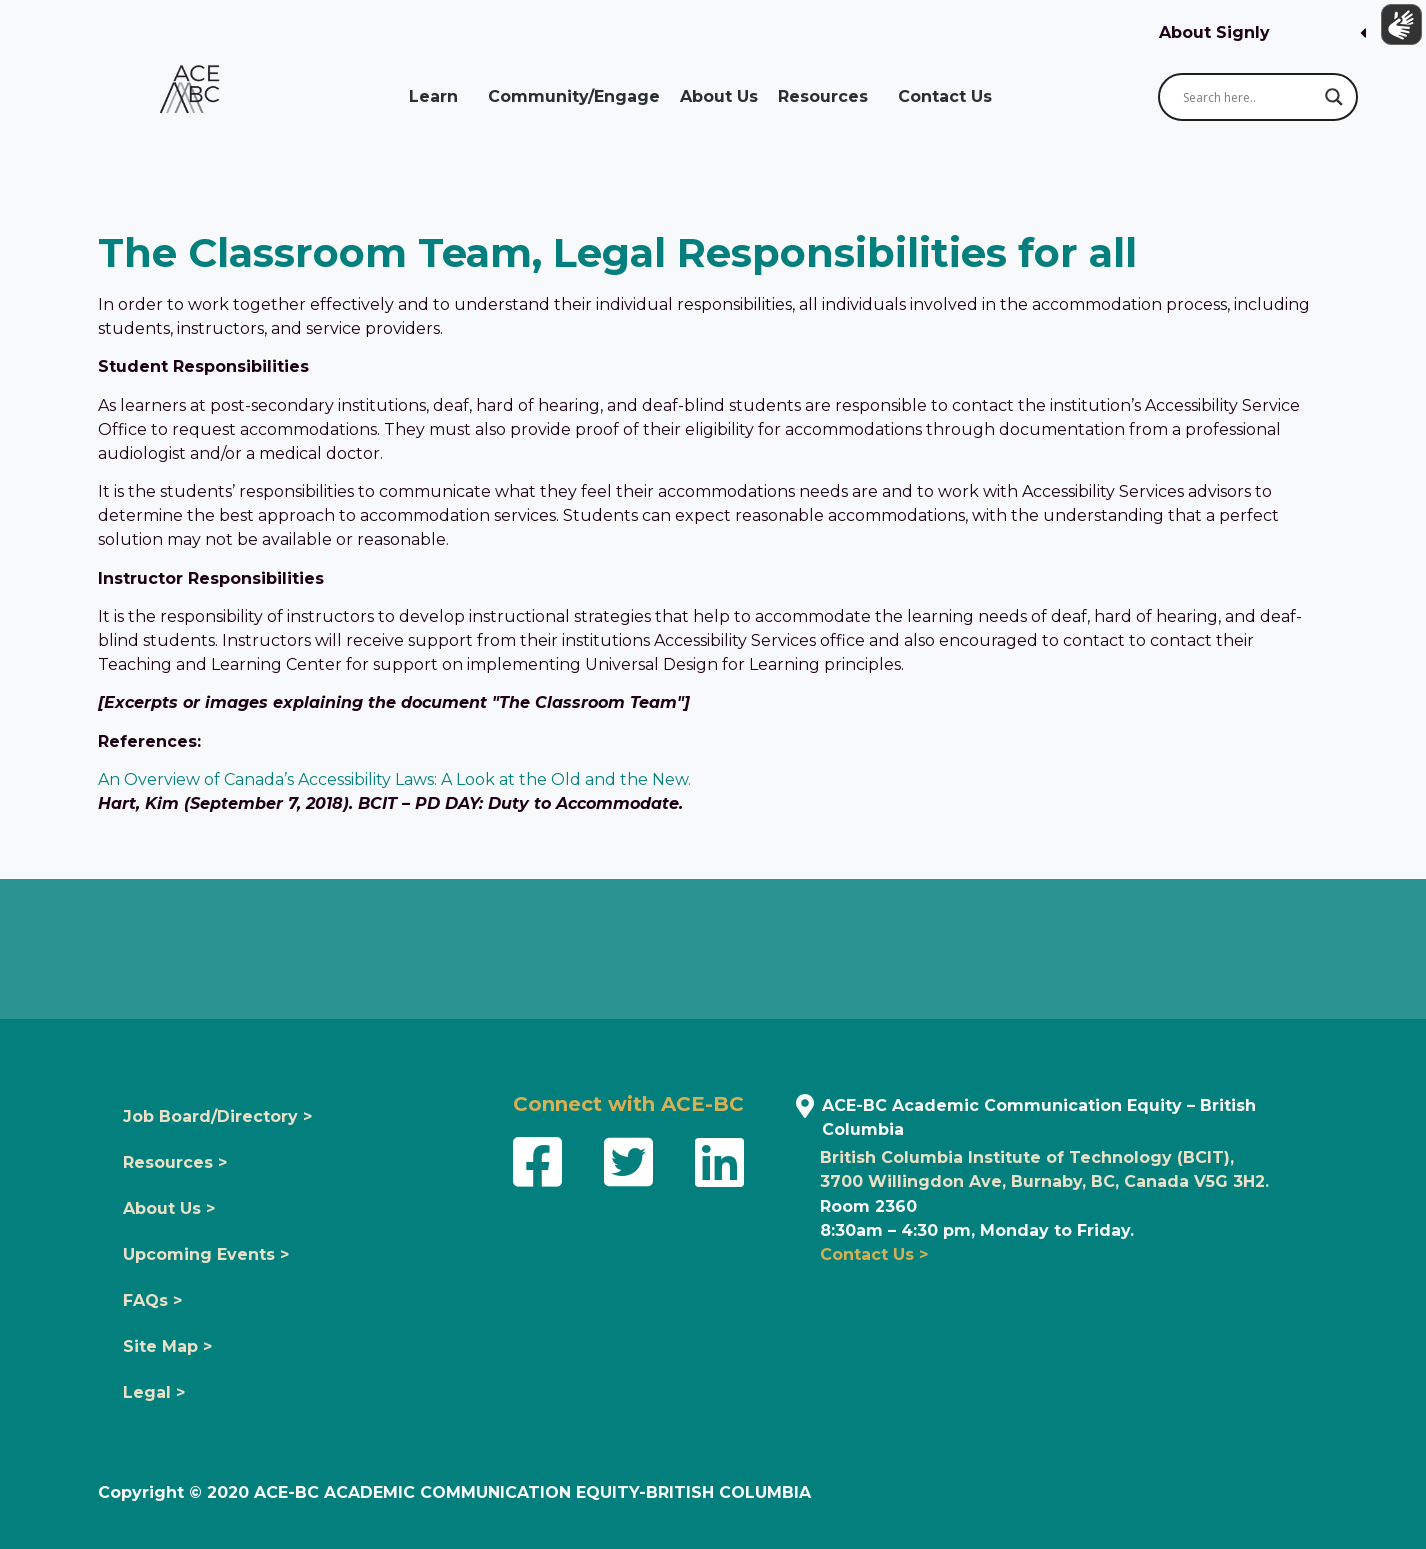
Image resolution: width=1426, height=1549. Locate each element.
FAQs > (152, 1300)
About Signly (1214, 32)
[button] (1262, 33)
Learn (438, 97)
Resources (828, 97)
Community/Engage (574, 96)
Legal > (154, 1392)
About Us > (169, 1208)
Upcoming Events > (206, 1254)
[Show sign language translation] (1397, 29)
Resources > (175, 1162)
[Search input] (1249, 97)
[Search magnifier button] (1334, 97)
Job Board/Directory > (217, 1116)
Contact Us (950, 97)
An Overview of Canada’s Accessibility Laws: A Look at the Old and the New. (394, 779)
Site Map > (167, 1346)
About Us (719, 96)
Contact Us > (874, 1254)
